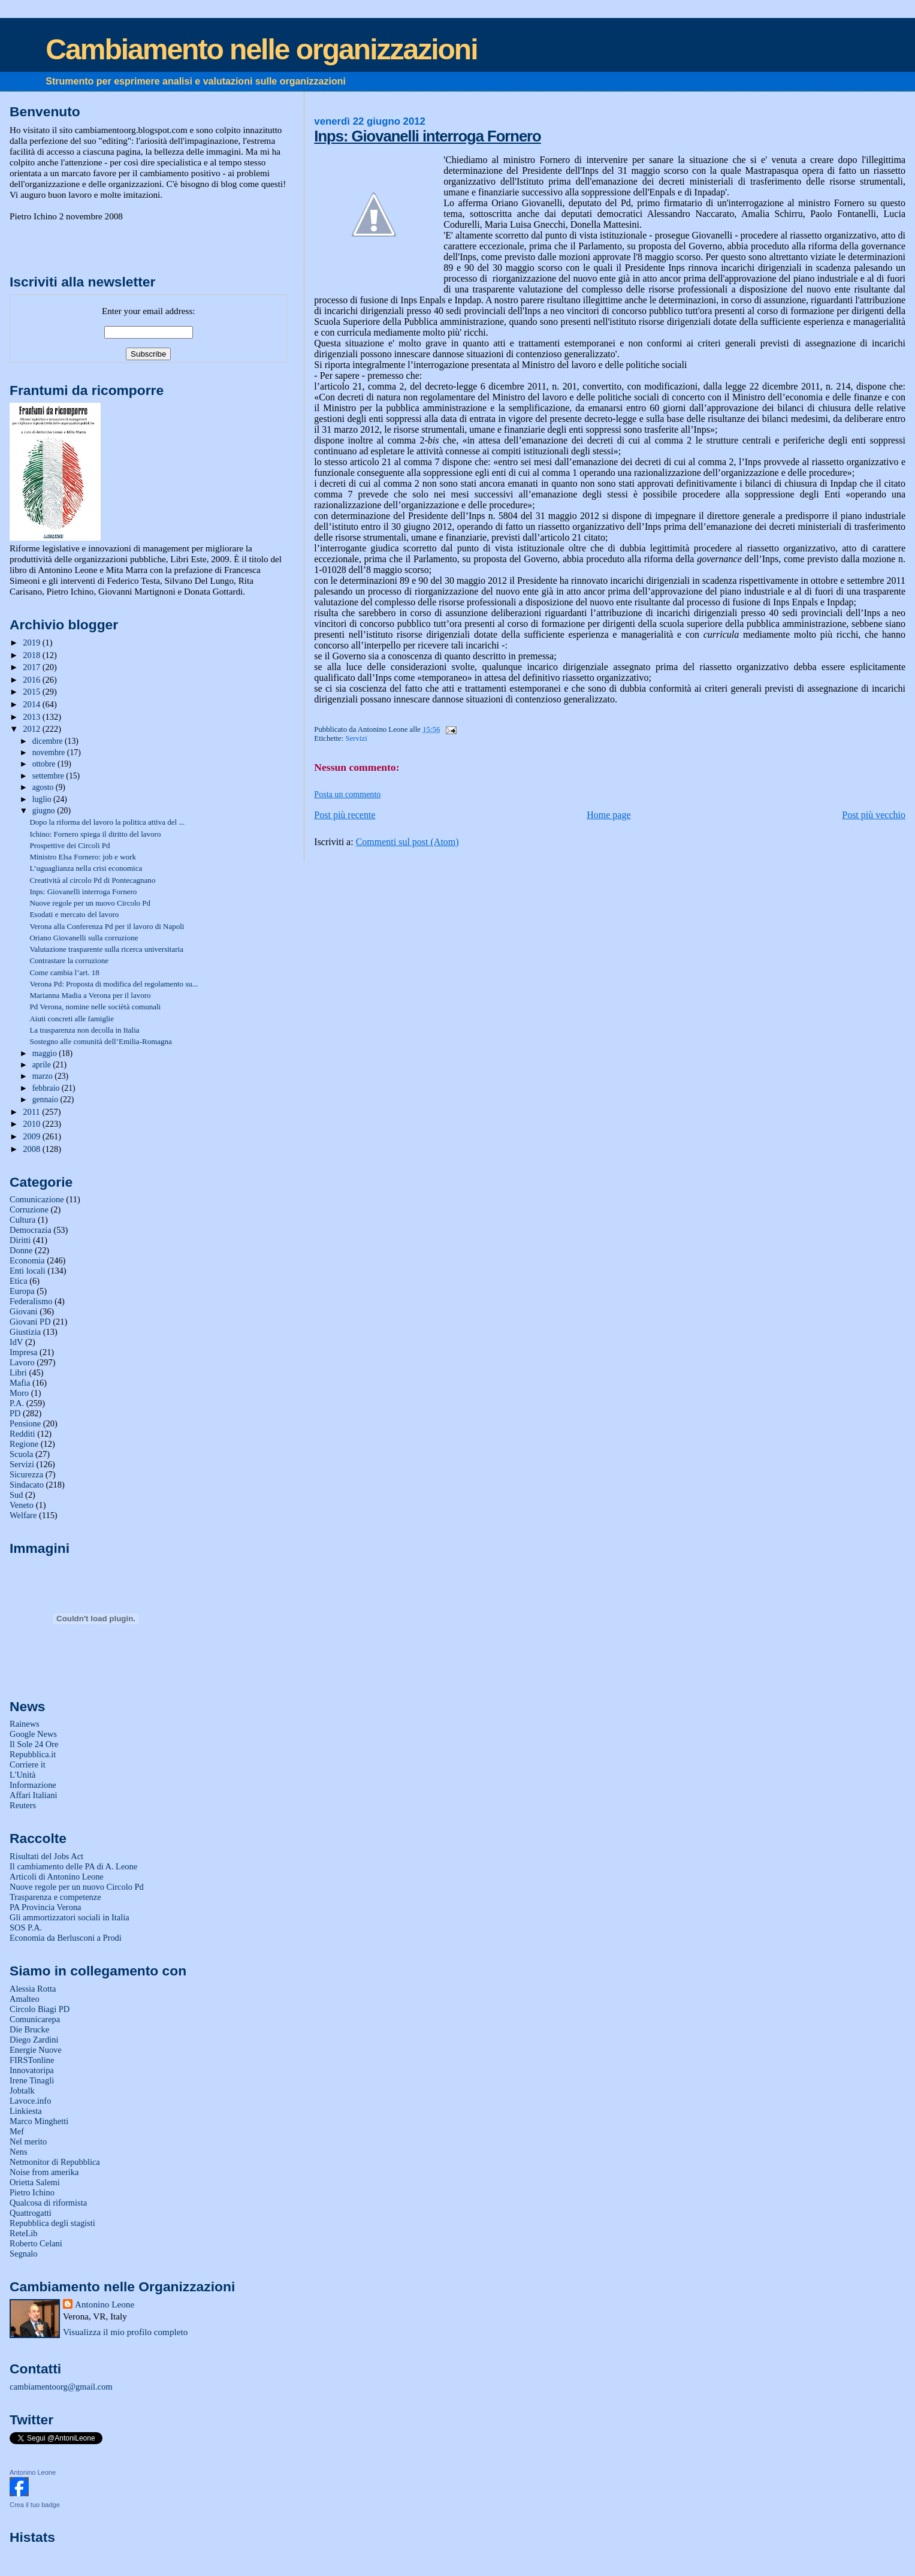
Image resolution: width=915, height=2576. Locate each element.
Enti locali (28, 1270)
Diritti (20, 1240)
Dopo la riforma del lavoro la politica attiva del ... (107, 822)
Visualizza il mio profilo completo (125, 2332)
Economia (27, 1260)
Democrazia (31, 1230)
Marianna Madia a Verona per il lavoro (89, 995)
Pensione (25, 1423)
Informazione (33, 1785)
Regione (24, 1444)
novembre (49, 752)
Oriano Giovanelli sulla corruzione (83, 937)
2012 (32, 729)
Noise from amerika (44, 2172)
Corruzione (29, 1209)
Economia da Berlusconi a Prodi (66, 1937)
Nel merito (28, 2141)
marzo (43, 1076)
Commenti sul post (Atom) (407, 842)
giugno (45, 810)
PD (15, 1413)
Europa (22, 1291)
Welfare (23, 1515)
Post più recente (344, 815)
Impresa (24, 1352)
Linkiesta (26, 2111)
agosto (44, 787)
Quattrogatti (31, 2213)
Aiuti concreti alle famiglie (71, 1018)
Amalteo (25, 1999)
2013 (32, 717)
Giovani (24, 1311)
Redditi (22, 1433)
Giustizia (25, 1332)
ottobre (45, 763)
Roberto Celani (36, 2243)
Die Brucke (29, 2029)
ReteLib (24, 2233)
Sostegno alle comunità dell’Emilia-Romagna (100, 1041)
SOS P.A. (26, 1927)
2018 (32, 655)
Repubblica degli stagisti (52, 2223)
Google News (33, 1734)
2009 (32, 1136)
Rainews (25, 1724)
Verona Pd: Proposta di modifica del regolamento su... (113, 983)
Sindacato (27, 1484)
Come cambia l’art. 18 (64, 972)
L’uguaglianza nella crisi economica (85, 868)
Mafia (20, 1382)
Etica (19, 1281)
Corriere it (28, 1764)
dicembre (48, 741)
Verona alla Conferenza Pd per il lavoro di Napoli (106, 926)
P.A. (17, 1403)
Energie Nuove (36, 2050)
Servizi (356, 738)
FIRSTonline (32, 2060)
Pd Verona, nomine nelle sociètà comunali (95, 1006)
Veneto (22, 1505)
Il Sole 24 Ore (34, 1744)
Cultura (22, 1219)
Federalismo (31, 1301)
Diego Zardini (34, 2039)
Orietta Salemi (35, 2182)
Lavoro (22, 1362)
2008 (32, 1149)
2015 (32, 691)
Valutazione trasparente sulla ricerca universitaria (106, 949)
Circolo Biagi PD (40, 2009)
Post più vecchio (873, 815)
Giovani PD (30, 1321)
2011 (32, 1112)
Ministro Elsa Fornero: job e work (82, 856)
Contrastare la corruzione (68, 960)
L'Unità (23, 1774)
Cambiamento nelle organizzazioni (261, 49)
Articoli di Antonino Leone (57, 1876)
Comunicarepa (35, 2019)
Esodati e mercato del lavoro (74, 914)
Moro (19, 1393)
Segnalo (24, 2253)
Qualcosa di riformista (48, 2202)
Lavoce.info (30, 2101)
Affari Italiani (34, 1795)
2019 (32, 642)
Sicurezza (26, 1474)
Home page (608, 815)
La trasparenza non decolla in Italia (84, 1029)
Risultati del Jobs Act (46, 1856)
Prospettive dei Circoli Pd (69, 845)
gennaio (46, 1099)
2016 (32, 679)
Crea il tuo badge (35, 2504)
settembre (49, 775)
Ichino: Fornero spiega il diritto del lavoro (95, 833)
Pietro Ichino (32, 2192)
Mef (17, 2131)
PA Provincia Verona (45, 1907)
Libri (18, 1372)
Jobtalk (22, 2090)
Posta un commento (347, 794)
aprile (42, 1064)
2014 (32, 704)
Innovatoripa (32, 2070)
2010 (32, 1124)
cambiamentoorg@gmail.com (61, 2386)
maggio (45, 1053)
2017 (32, 667)
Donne (21, 1250)
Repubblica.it (33, 1754)
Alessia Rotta (33, 1988)
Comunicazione (37, 1199)
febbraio (47, 1088)
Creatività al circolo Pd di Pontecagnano (92, 880)
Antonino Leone (104, 2304)
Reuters (23, 1805)
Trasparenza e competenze (55, 1897)
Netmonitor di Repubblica (55, 2162)
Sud (16, 1495)
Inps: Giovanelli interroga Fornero (427, 136)
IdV (16, 1342)
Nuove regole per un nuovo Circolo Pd (89, 902)
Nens (19, 2151)
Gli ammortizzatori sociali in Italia (69, 1917)
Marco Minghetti (39, 2121)
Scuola (21, 1454)
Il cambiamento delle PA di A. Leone (73, 1866)
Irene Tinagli (32, 2080)
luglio (42, 799)
